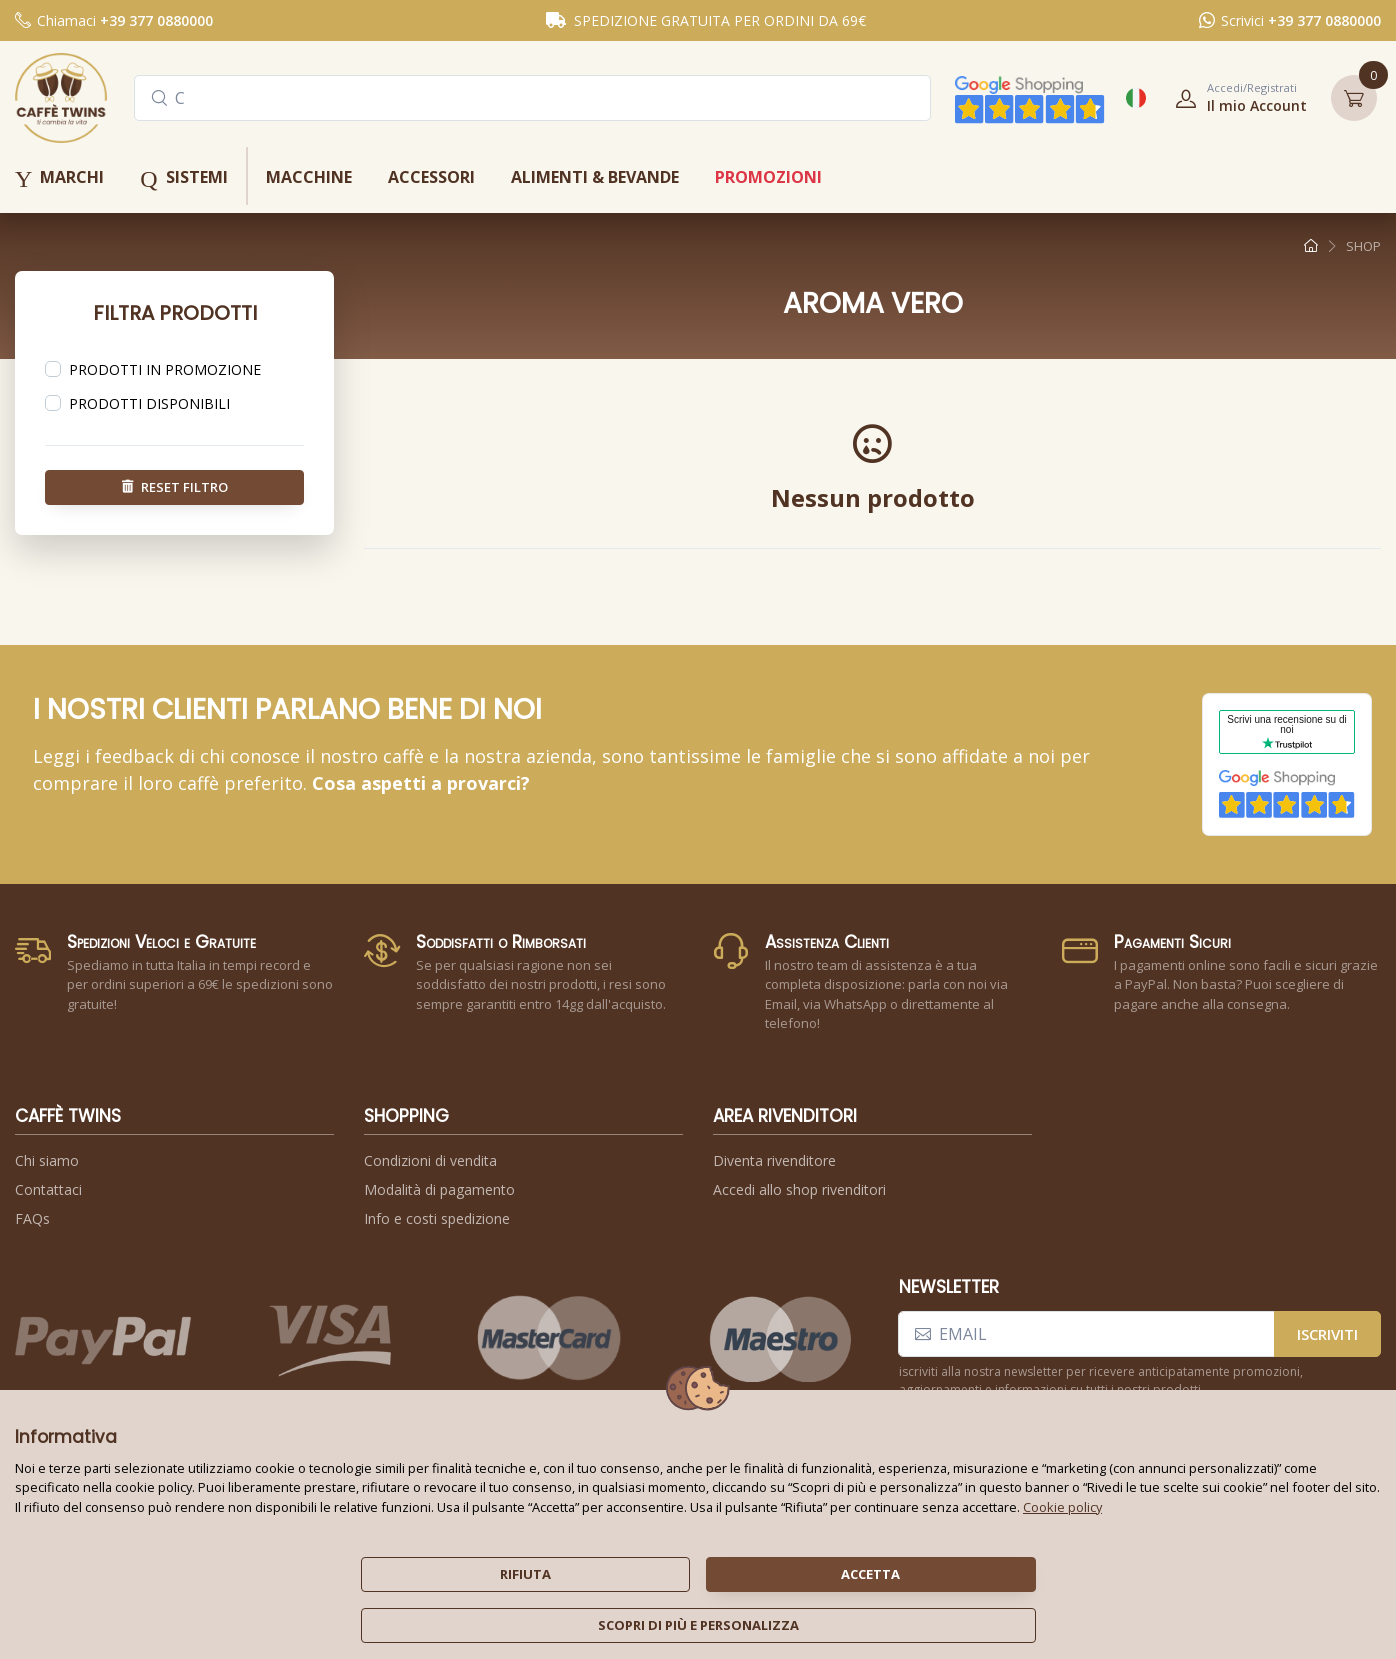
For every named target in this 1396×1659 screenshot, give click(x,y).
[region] (174, 370)
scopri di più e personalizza (698, 1625)
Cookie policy (1062, 1507)
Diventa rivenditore (774, 1160)
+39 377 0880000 (156, 20)
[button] (1235, 98)
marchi (59, 179)
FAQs (32, 1218)
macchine (309, 177)
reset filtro (175, 486)
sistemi (183, 179)
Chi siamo (47, 1160)
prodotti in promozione (165, 369)
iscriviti (1327, 1334)
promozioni (768, 177)
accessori (431, 177)
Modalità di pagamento (439, 1189)
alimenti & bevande (595, 177)
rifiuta (525, 1574)
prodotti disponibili (149, 403)
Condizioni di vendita (430, 1160)
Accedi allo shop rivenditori (799, 1189)
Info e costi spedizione (437, 1218)
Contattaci (48, 1189)
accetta (870, 1574)
